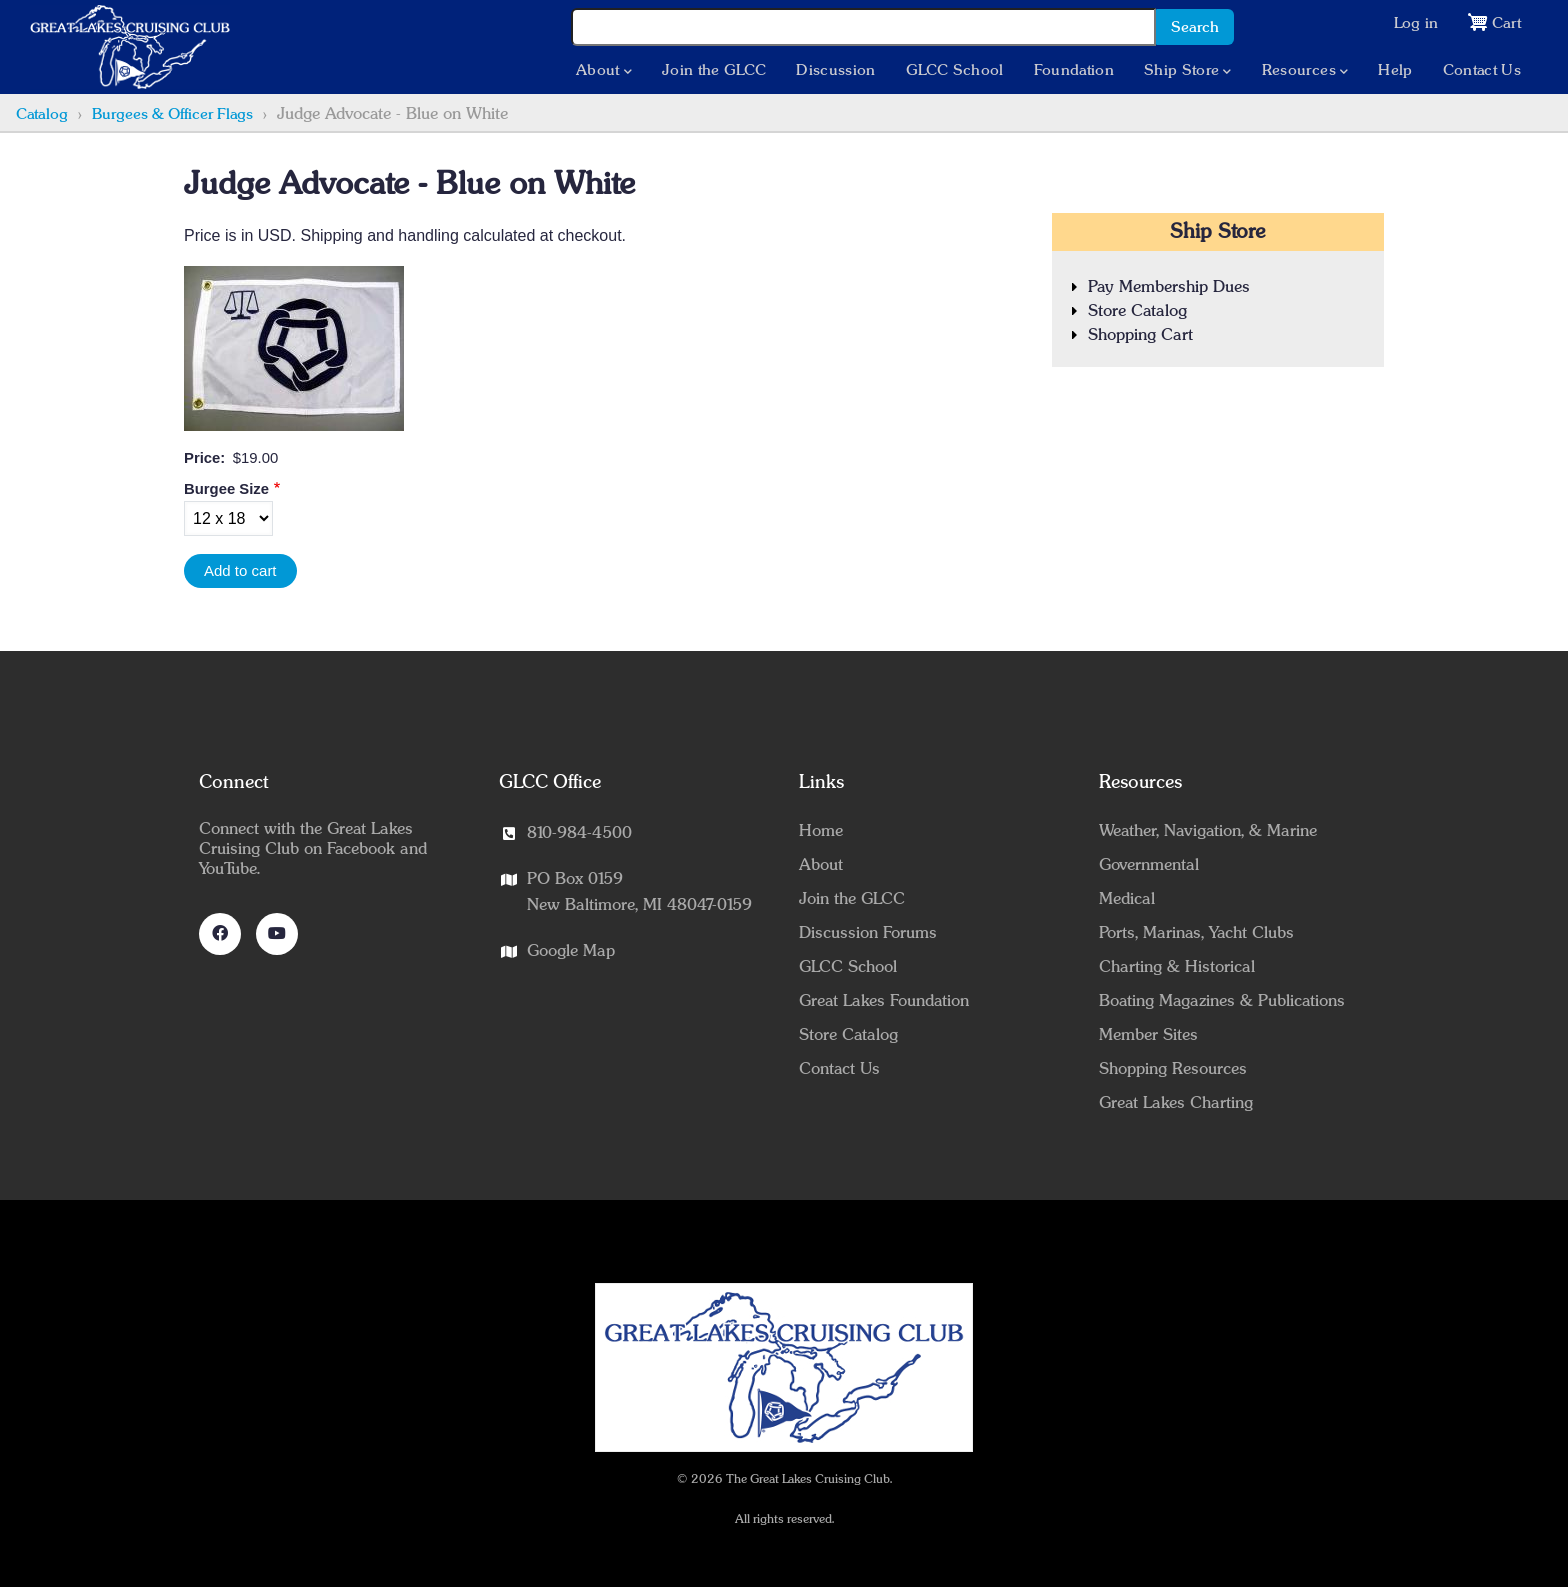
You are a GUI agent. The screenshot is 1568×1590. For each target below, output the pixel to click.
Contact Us (1480, 72)
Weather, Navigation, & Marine (1208, 833)
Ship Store (1185, 73)
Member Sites (1148, 1037)
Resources (1302, 73)
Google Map (571, 953)
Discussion (835, 72)
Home (821, 833)
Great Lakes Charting (1176, 1105)
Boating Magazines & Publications (1222, 1003)
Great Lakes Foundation (884, 1003)
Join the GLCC (713, 72)
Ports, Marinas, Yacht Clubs (1196, 935)
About (602, 73)
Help (1393, 72)
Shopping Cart (1140, 337)
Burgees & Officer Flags (172, 116)
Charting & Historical (1177, 969)
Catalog (42, 116)
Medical (1127, 901)
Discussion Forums (868, 935)
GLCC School (954, 72)
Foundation (1072, 72)
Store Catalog (1137, 313)
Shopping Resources (1173, 1071)
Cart (1505, 24)
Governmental (1149, 867)
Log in (1413, 24)
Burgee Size (226, 491)
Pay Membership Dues (1169, 289)
